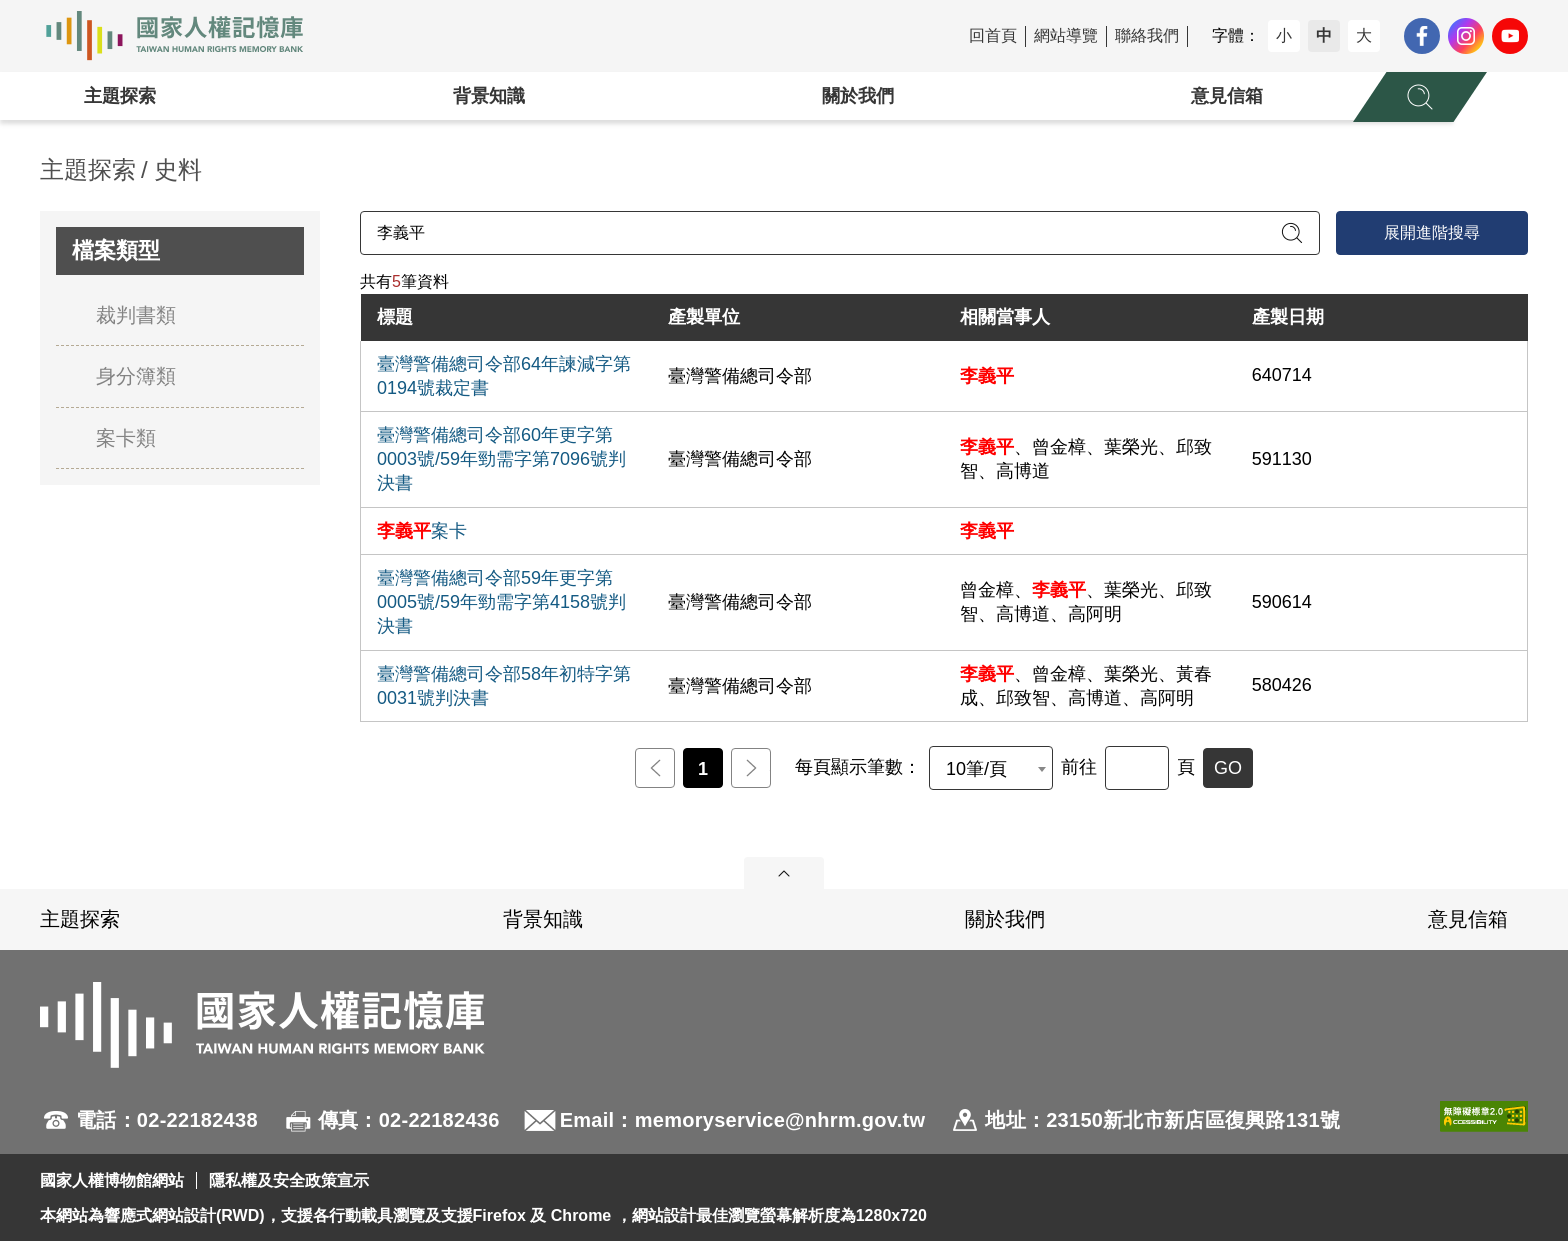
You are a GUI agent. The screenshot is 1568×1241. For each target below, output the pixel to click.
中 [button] (1324, 35)
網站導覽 (1066, 35)
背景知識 (489, 96)
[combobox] (991, 768)
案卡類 (126, 438)
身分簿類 (136, 376)
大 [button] (1364, 35)
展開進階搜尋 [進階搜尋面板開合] (1432, 232)
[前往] (1137, 768)
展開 (784, 873)
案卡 (422, 531)
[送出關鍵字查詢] (1292, 233)
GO (1228, 768)
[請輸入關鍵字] (840, 233)
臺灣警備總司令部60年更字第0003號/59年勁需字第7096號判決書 (501, 459)
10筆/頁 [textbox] (976, 769)
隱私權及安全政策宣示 (289, 1180)
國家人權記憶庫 (186, 36)
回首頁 (993, 35)
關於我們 (858, 96)
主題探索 (120, 96)
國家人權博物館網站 (112, 1180)
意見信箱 (1227, 96)
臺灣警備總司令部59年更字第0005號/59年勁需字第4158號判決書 (501, 602)
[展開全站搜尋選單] (1420, 97)
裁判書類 (136, 315)
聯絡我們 (1147, 35)
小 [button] (1284, 35)
